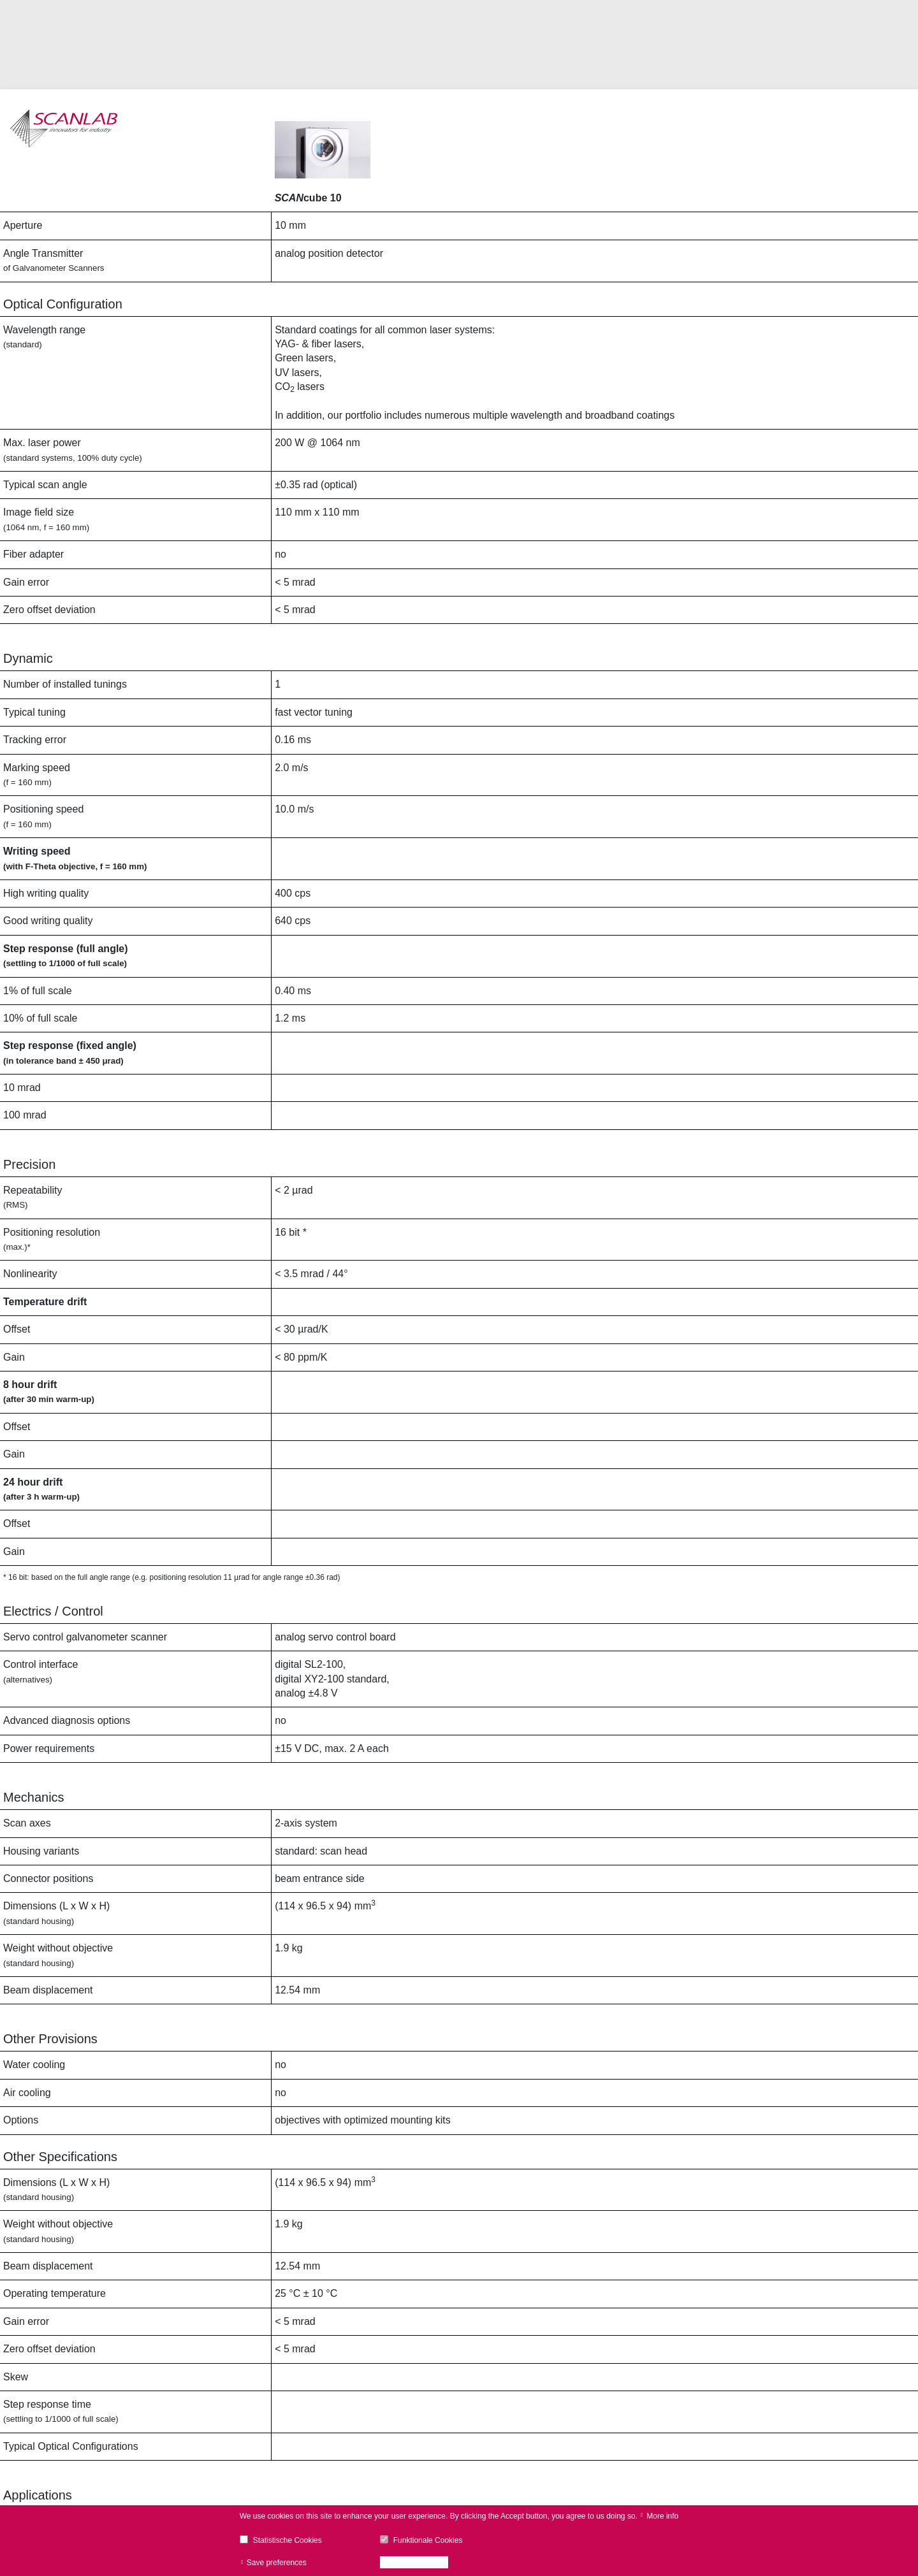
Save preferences (277, 2562)
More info (662, 2516)
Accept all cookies (417, 2562)
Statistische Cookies (287, 2540)
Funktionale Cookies (428, 2540)
